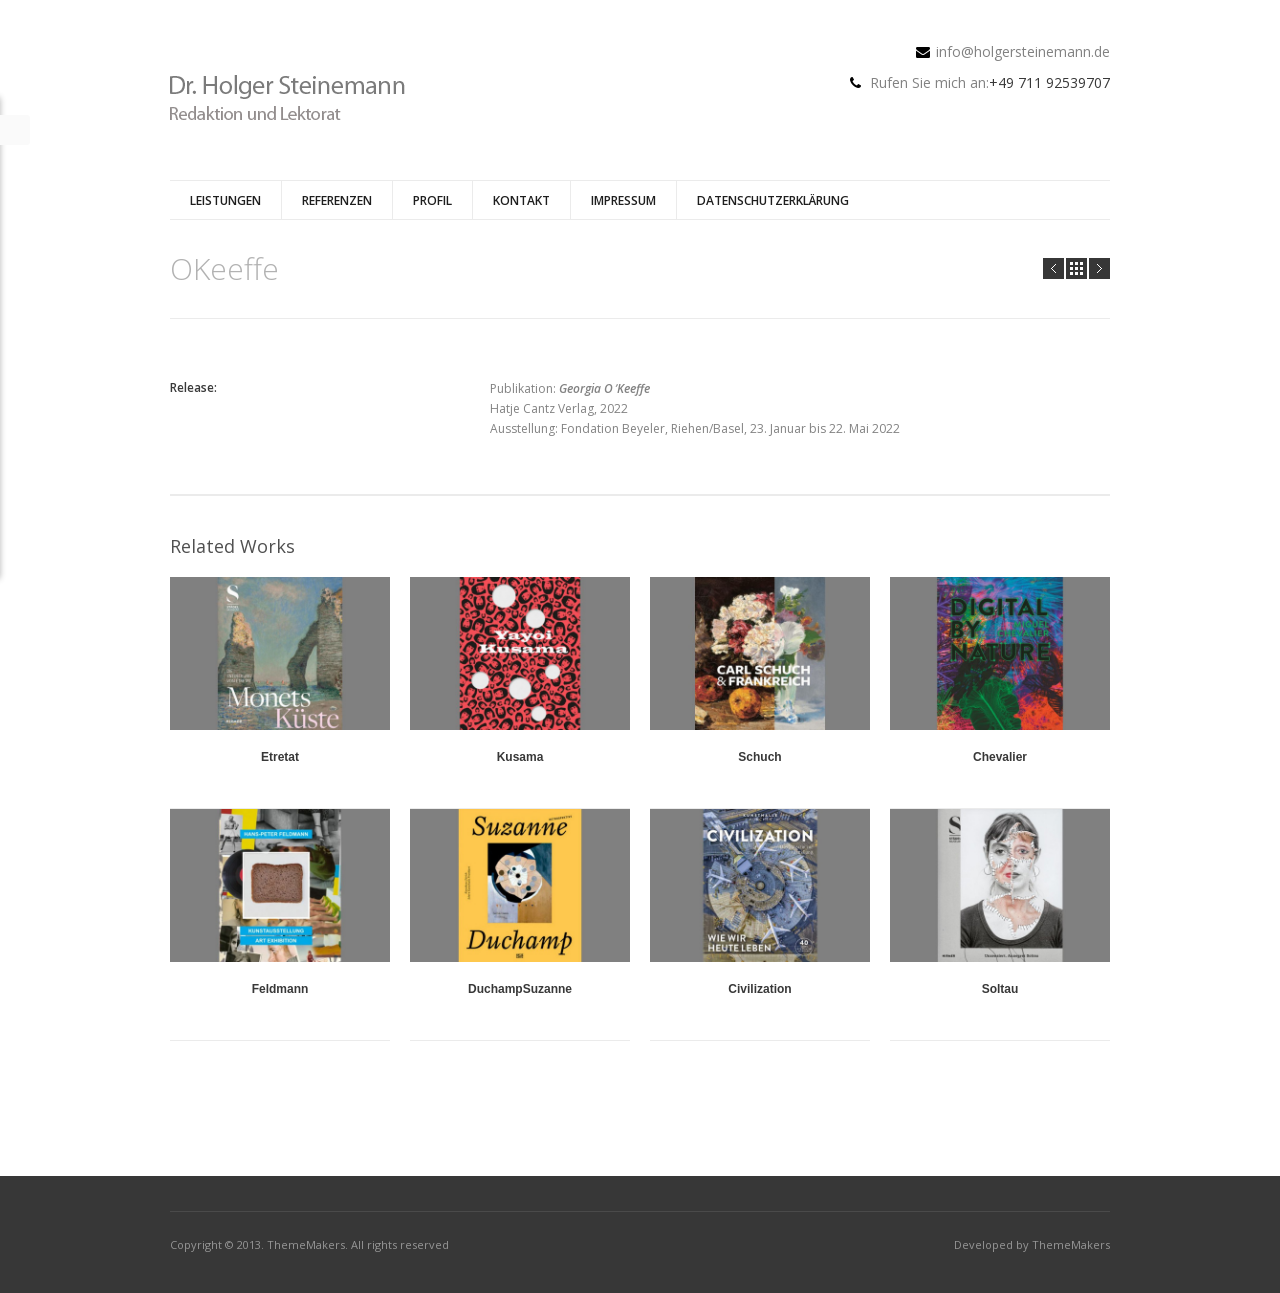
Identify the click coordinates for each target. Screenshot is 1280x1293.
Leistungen (225, 200)
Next (1099, 268)
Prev (1053, 268)
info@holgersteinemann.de (1023, 51)
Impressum (623, 200)
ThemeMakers (306, 1244)
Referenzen (337, 200)
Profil (432, 200)
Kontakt (521, 200)
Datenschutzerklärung (773, 200)
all (1076, 268)
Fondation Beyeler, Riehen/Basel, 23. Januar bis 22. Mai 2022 (730, 428)
